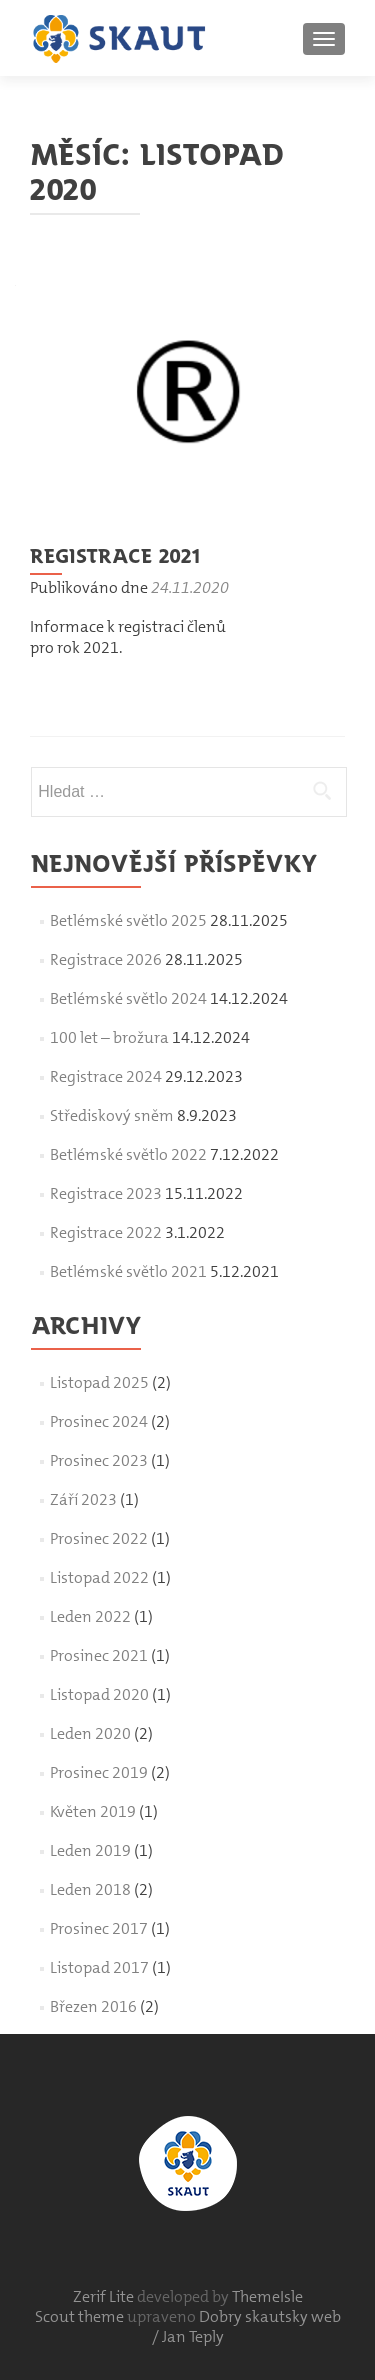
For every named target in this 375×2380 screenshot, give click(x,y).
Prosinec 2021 (99, 1655)
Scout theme (81, 2316)
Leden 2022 (90, 1616)
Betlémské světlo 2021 (128, 1271)
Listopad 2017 (99, 1967)
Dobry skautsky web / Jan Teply (246, 2326)
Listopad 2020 (99, 1694)
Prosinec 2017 (99, 1928)
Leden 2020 (90, 1733)
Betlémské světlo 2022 (128, 1154)
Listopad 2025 (99, 1382)
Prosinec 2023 (99, 1460)
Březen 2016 (93, 2006)
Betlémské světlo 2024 (128, 998)
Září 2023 (83, 1499)
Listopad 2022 (99, 1577)
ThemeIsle (267, 2296)
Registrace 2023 (106, 1193)
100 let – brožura (109, 1037)
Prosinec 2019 (99, 1772)
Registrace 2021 (115, 555)
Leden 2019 (90, 1850)
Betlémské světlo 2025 (128, 920)
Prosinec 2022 (99, 1538)
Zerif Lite (105, 2296)
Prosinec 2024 (99, 1421)
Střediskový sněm (112, 1115)
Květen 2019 (93, 1811)
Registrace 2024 (106, 1076)
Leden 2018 (90, 1889)
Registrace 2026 (106, 959)
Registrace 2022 (106, 1232)
